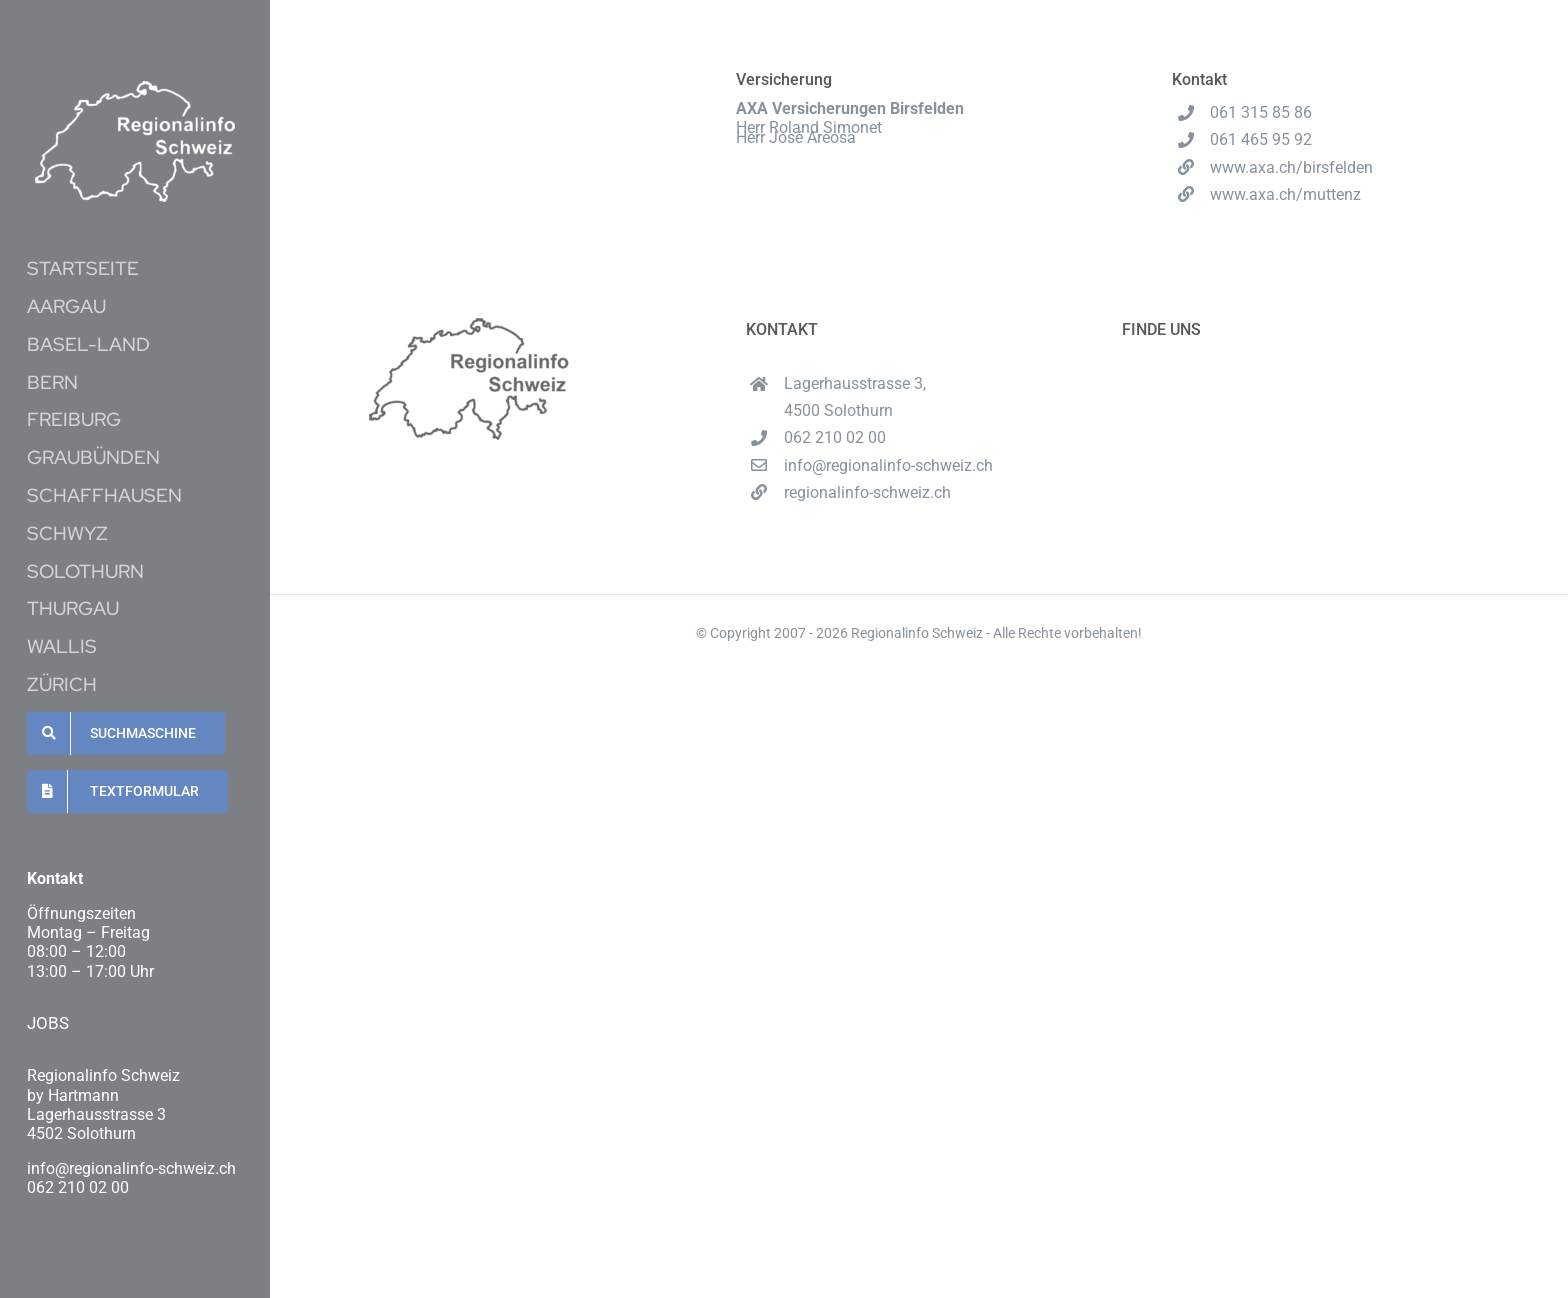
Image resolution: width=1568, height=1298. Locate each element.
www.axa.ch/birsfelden (1291, 167)
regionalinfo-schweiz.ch (867, 492)
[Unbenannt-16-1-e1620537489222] (135, 88)
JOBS (48, 1023)
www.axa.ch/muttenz (1285, 194)
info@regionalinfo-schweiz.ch (888, 465)
